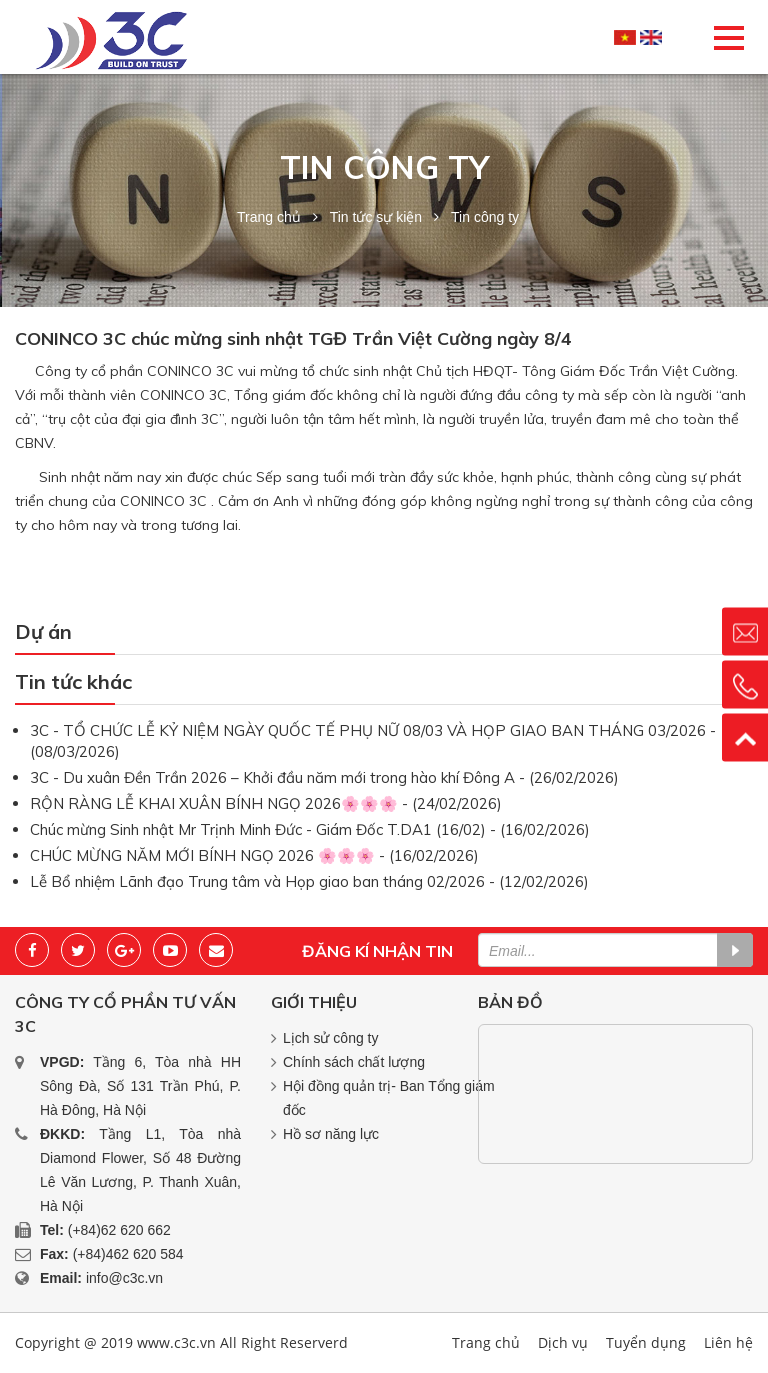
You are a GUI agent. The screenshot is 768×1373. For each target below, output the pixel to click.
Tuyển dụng (646, 1342)
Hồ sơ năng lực (331, 1134)
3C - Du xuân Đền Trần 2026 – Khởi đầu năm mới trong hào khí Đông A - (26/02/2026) (324, 777)
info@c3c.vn (124, 1278)
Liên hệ (728, 1342)
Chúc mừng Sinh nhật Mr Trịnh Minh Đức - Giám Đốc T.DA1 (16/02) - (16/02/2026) (310, 829)
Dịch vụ (563, 1342)
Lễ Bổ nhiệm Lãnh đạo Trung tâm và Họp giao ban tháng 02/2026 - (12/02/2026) (309, 881)
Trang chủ (269, 217)
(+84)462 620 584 (128, 1254)
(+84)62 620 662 (119, 1230)
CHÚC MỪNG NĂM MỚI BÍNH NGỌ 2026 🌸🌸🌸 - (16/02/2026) (254, 855)
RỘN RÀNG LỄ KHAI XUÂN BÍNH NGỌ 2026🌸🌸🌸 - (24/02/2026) (266, 803)
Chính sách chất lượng (354, 1062)
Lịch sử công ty (331, 1038)
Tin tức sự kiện (376, 217)
